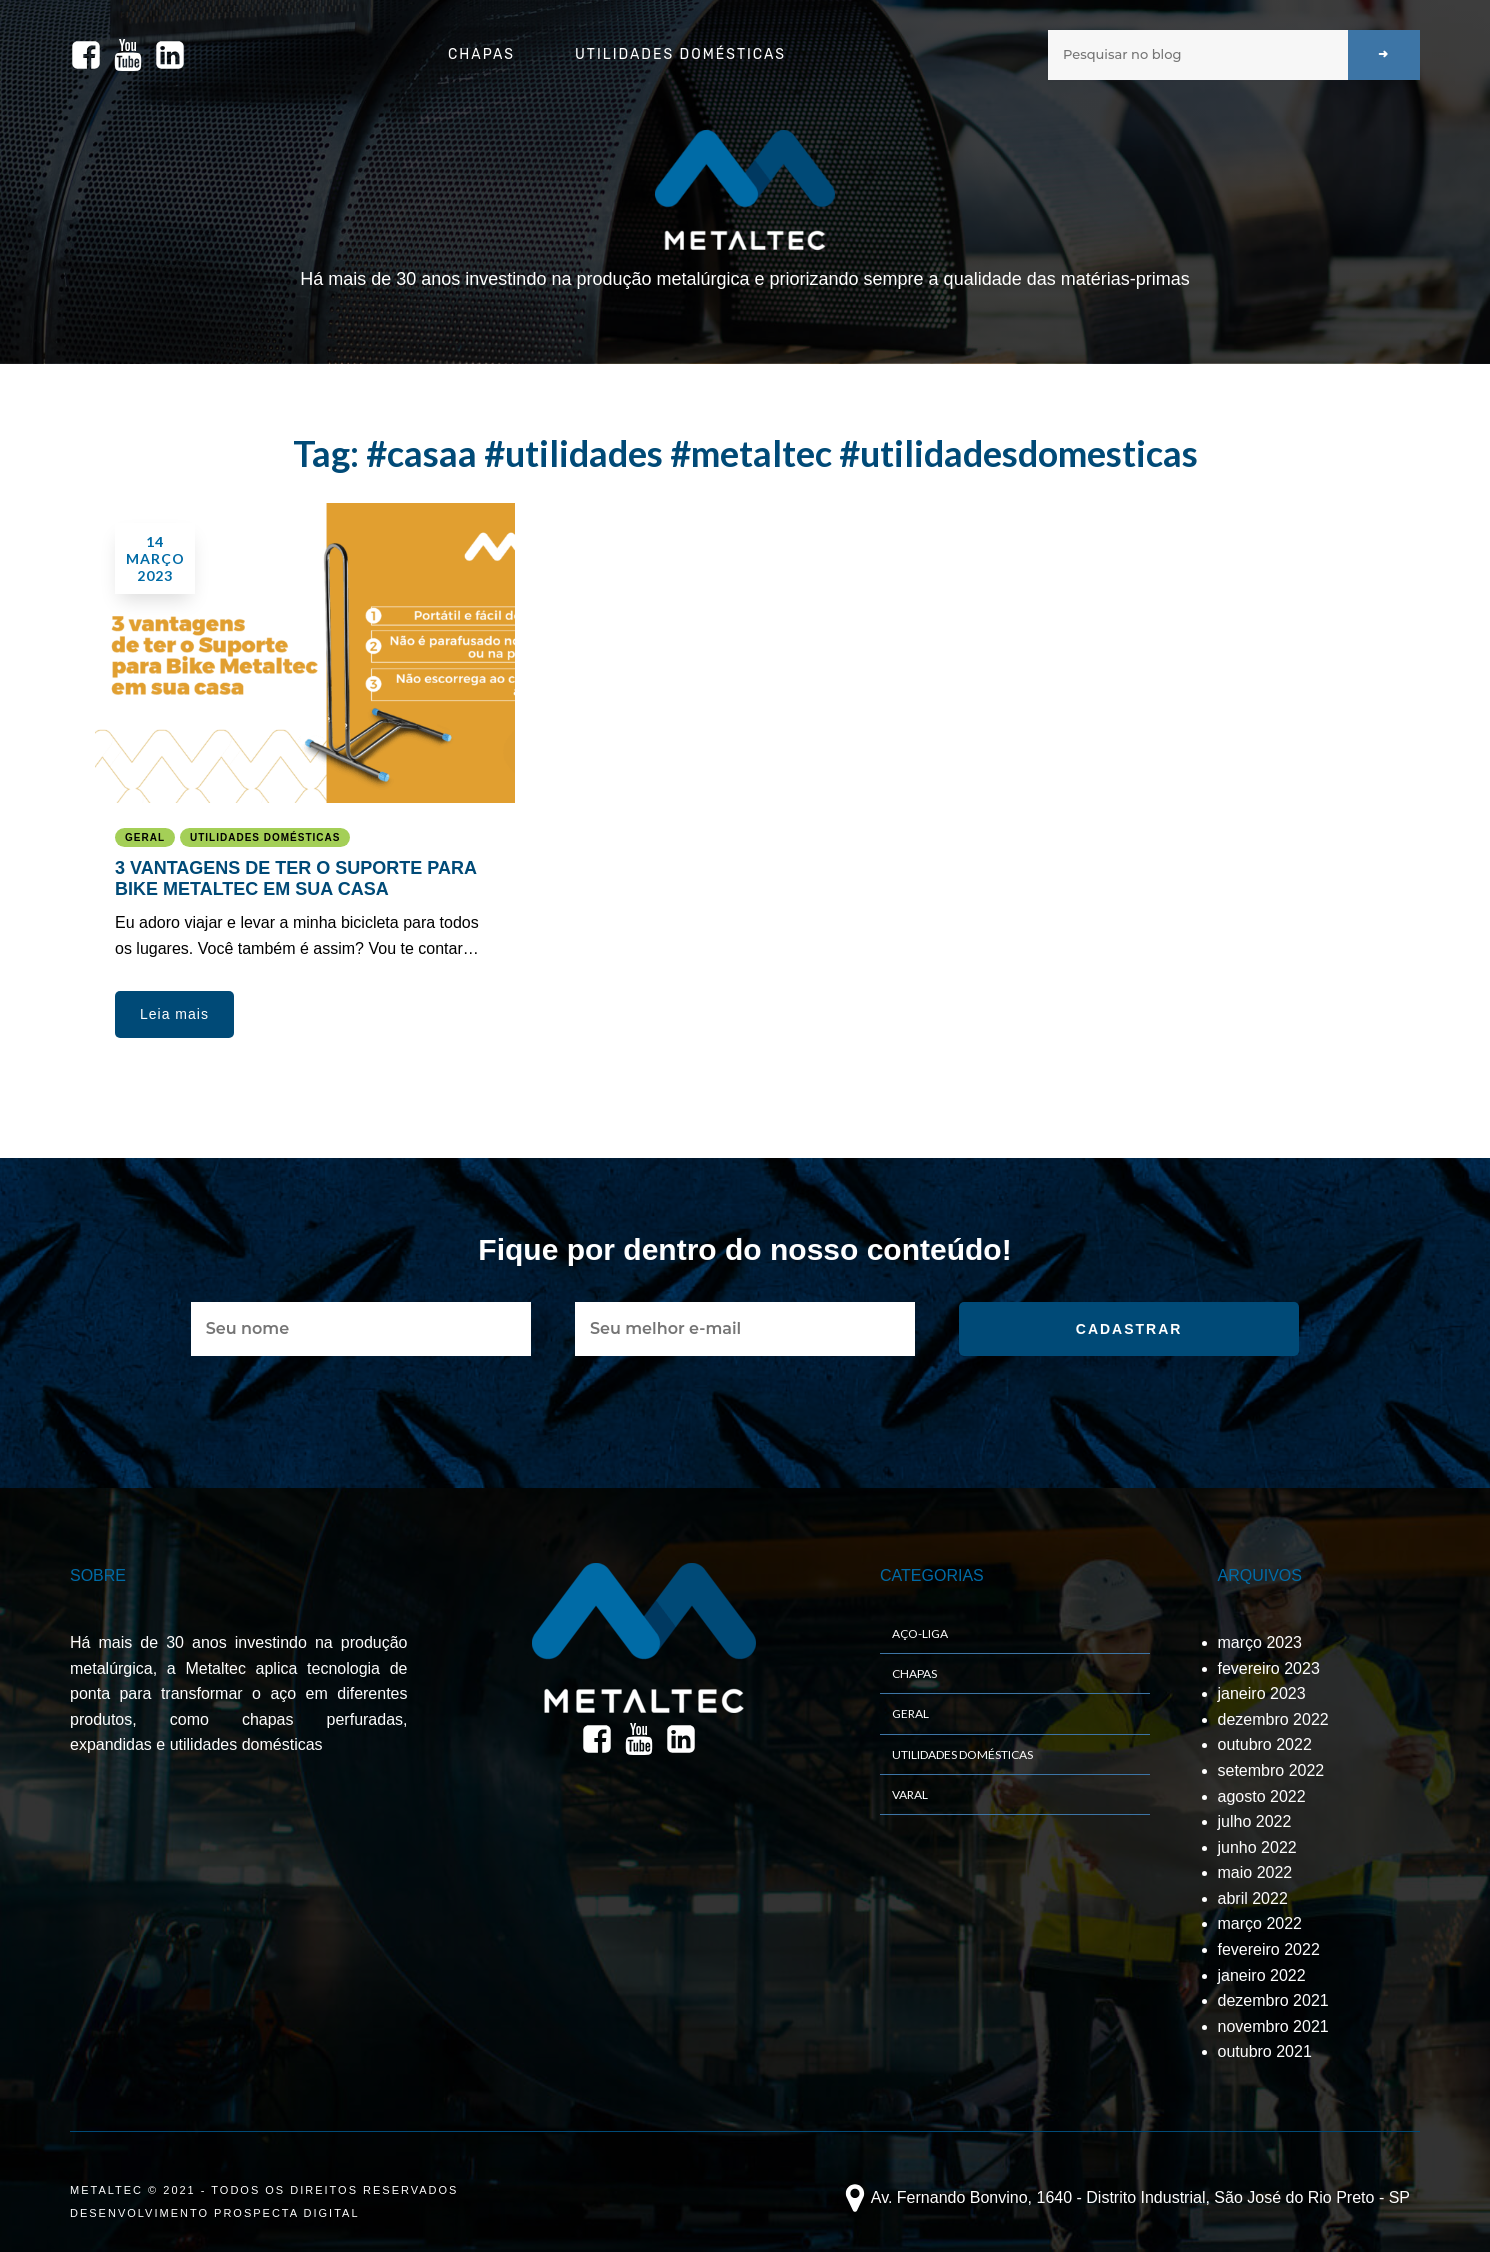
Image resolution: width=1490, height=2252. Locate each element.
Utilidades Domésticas (680, 54)
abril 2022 (1253, 1898)
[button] (174, 1014)
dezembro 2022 (1273, 1719)
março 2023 (1260, 1642)
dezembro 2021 (1273, 2000)
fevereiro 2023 (1269, 1668)
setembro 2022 (1271, 1770)
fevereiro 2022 (1269, 1949)
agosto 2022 (1262, 1796)
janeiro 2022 (1262, 1975)
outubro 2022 (1265, 1744)
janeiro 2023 (1262, 1693)
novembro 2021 (1273, 2026)
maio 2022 (1255, 1872)
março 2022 (1260, 1923)
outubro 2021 (1265, 2051)
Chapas (481, 54)
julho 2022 (1255, 1821)
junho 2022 (1257, 1847)
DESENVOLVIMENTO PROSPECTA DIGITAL (215, 2213)
